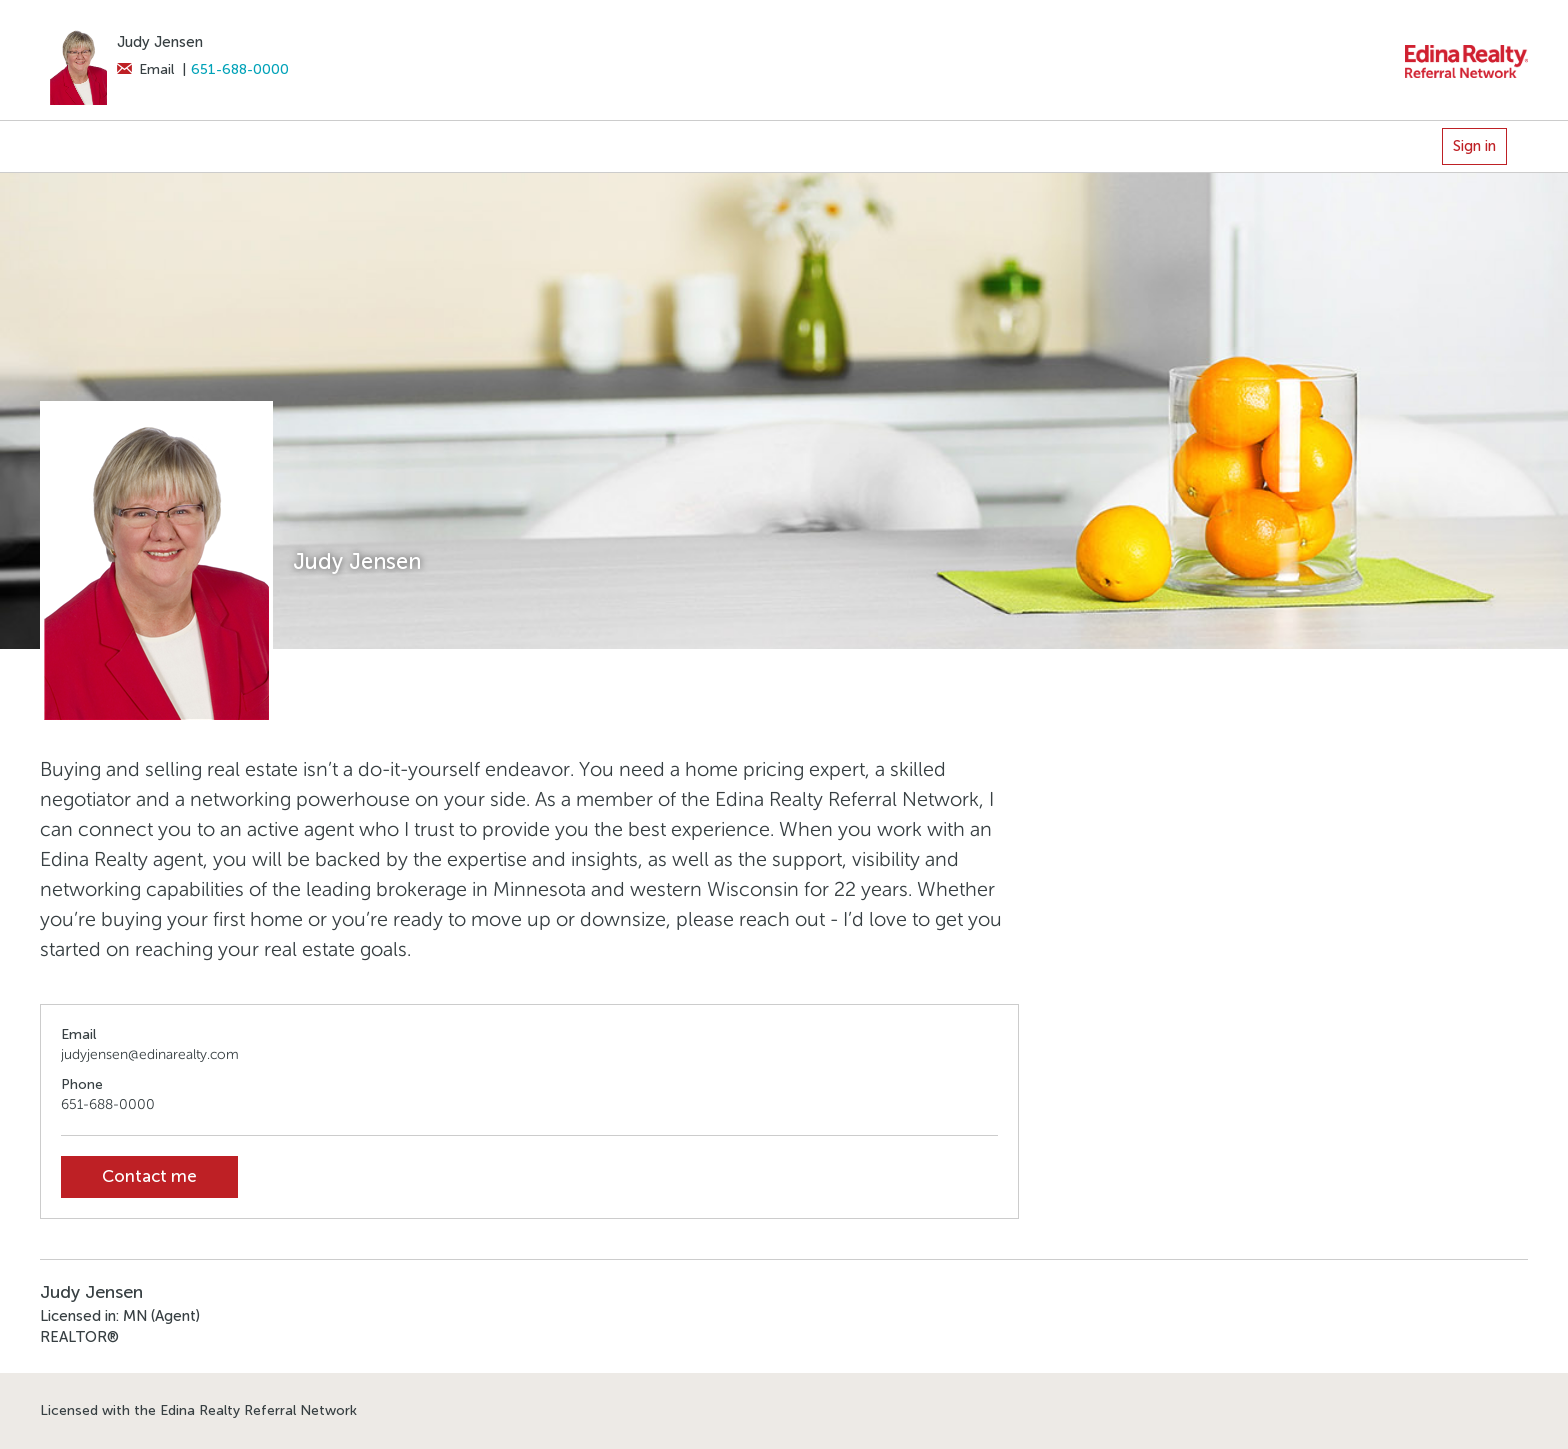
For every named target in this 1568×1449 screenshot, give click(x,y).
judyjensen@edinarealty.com (150, 1054)
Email (145, 69)
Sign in (1474, 146)
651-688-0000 (240, 69)
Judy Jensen (160, 42)
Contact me (149, 1176)
